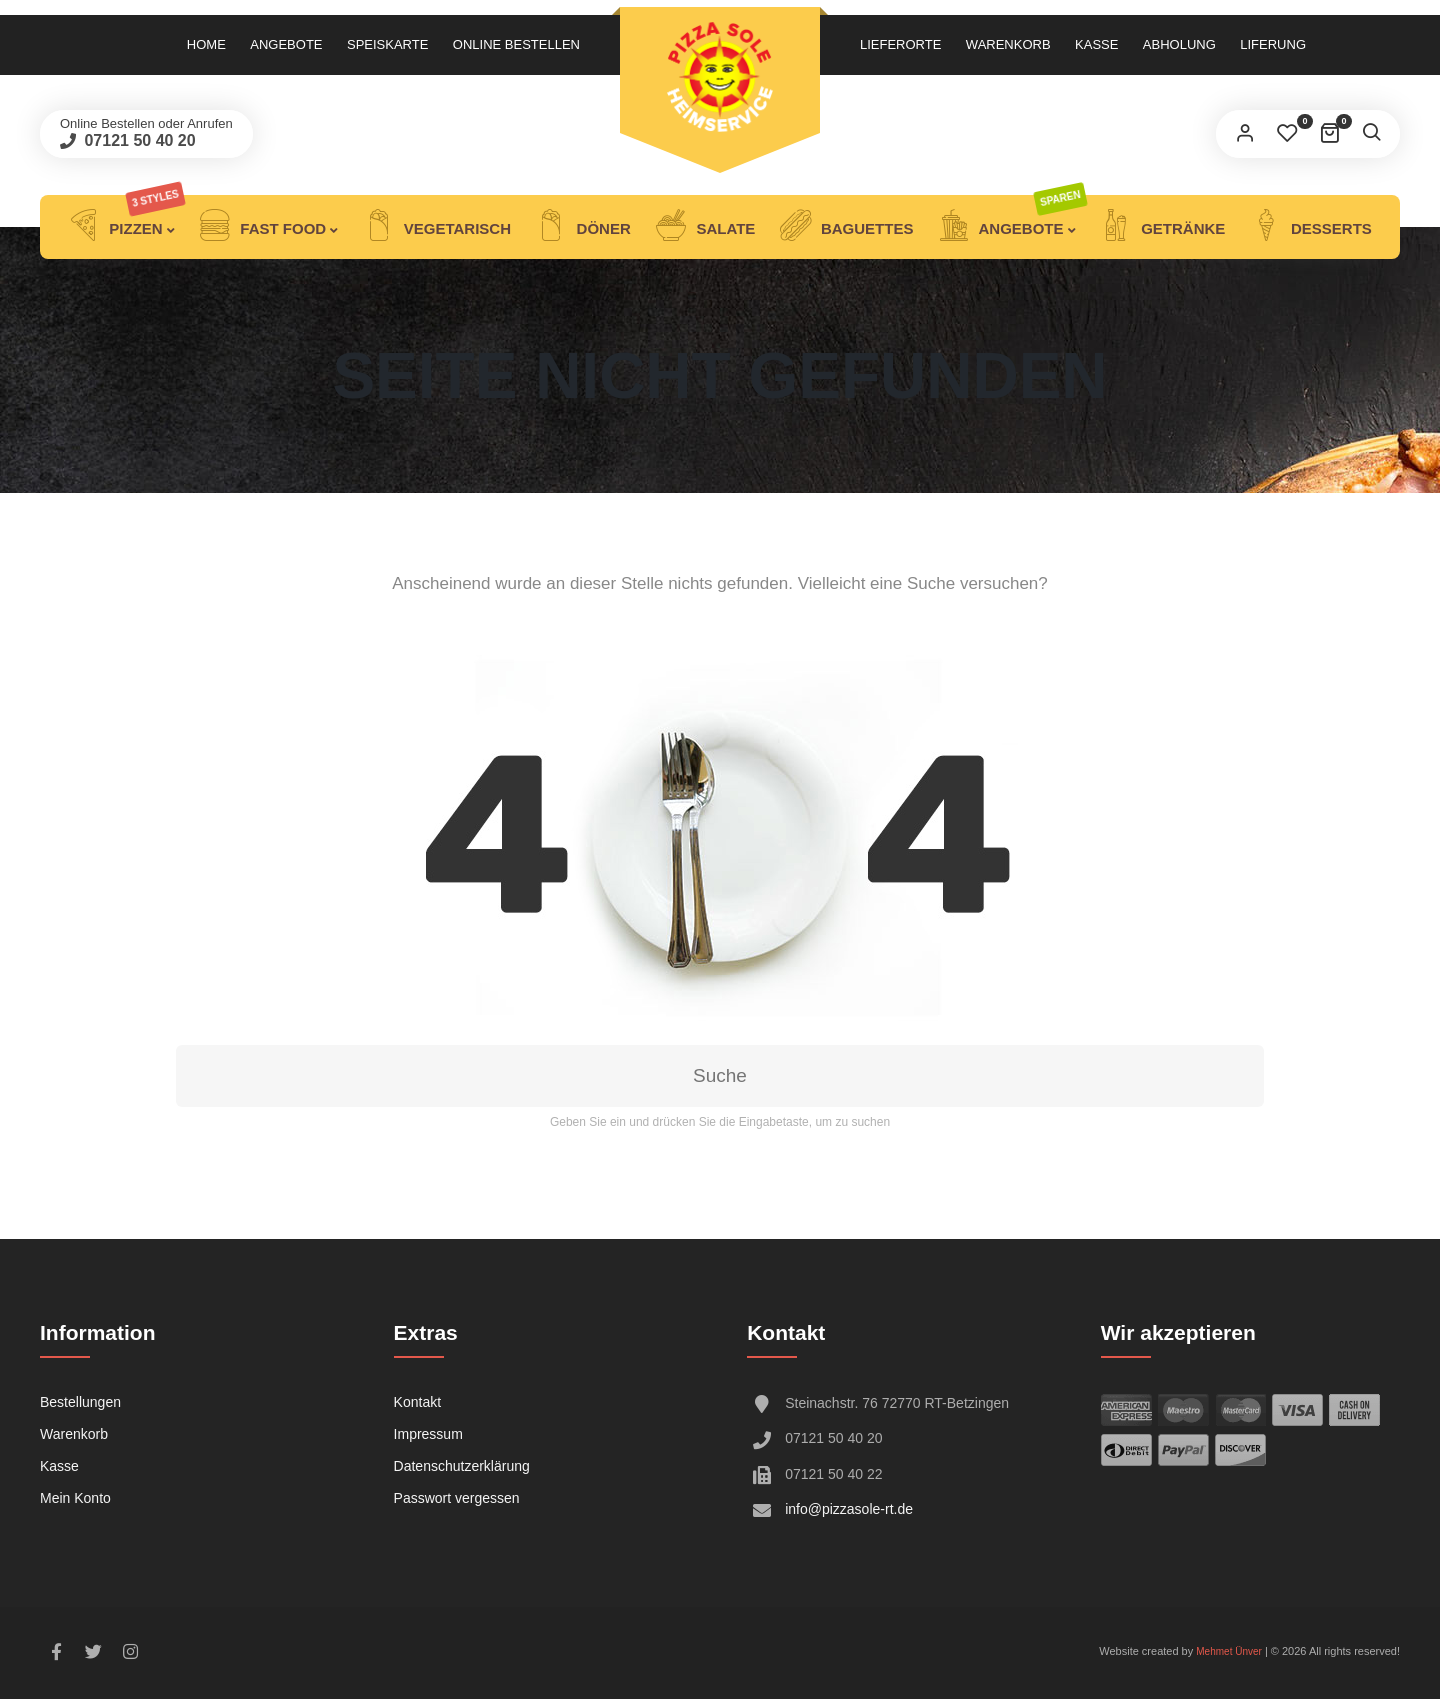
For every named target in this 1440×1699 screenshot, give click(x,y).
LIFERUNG (1273, 44)
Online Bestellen (516, 44)
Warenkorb (1008, 44)
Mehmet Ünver (1229, 1651)
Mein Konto (75, 1498)
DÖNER (582, 227)
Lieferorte (900, 44)
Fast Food (262, 227)
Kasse (1096, 44)
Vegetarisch (437, 227)
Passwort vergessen (457, 1498)
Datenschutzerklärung (462, 1466)
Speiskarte (387, 44)
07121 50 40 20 (138, 140)
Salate (705, 227)
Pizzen (126, 227)
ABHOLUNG (1179, 44)
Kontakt (417, 1402)
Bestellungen (80, 1402)
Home (206, 44)
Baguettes (847, 227)
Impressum (428, 1434)
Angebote (286, 44)
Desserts (1311, 227)
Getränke (1162, 227)
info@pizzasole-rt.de (849, 1509)
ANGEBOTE (1012, 227)
